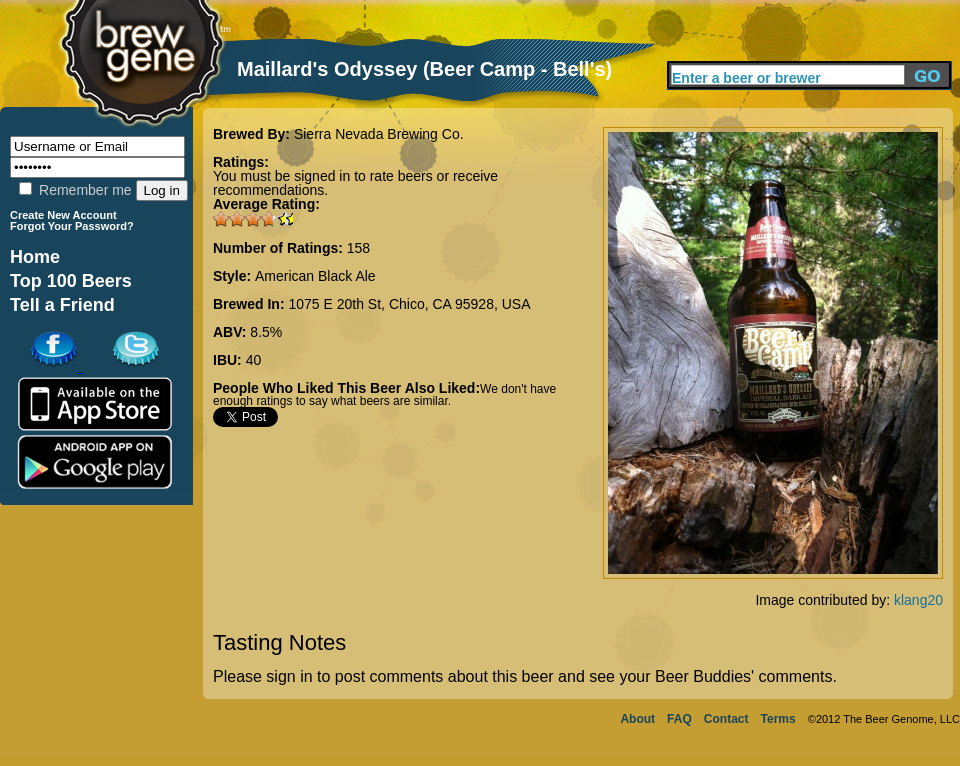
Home (35, 257)
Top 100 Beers (71, 281)
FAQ (679, 719)
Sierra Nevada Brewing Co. (379, 134)
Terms (778, 719)
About (637, 719)
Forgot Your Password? (72, 226)
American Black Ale (315, 276)
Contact (726, 719)
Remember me (75, 190)
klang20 (918, 600)
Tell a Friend (62, 305)
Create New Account (63, 215)
